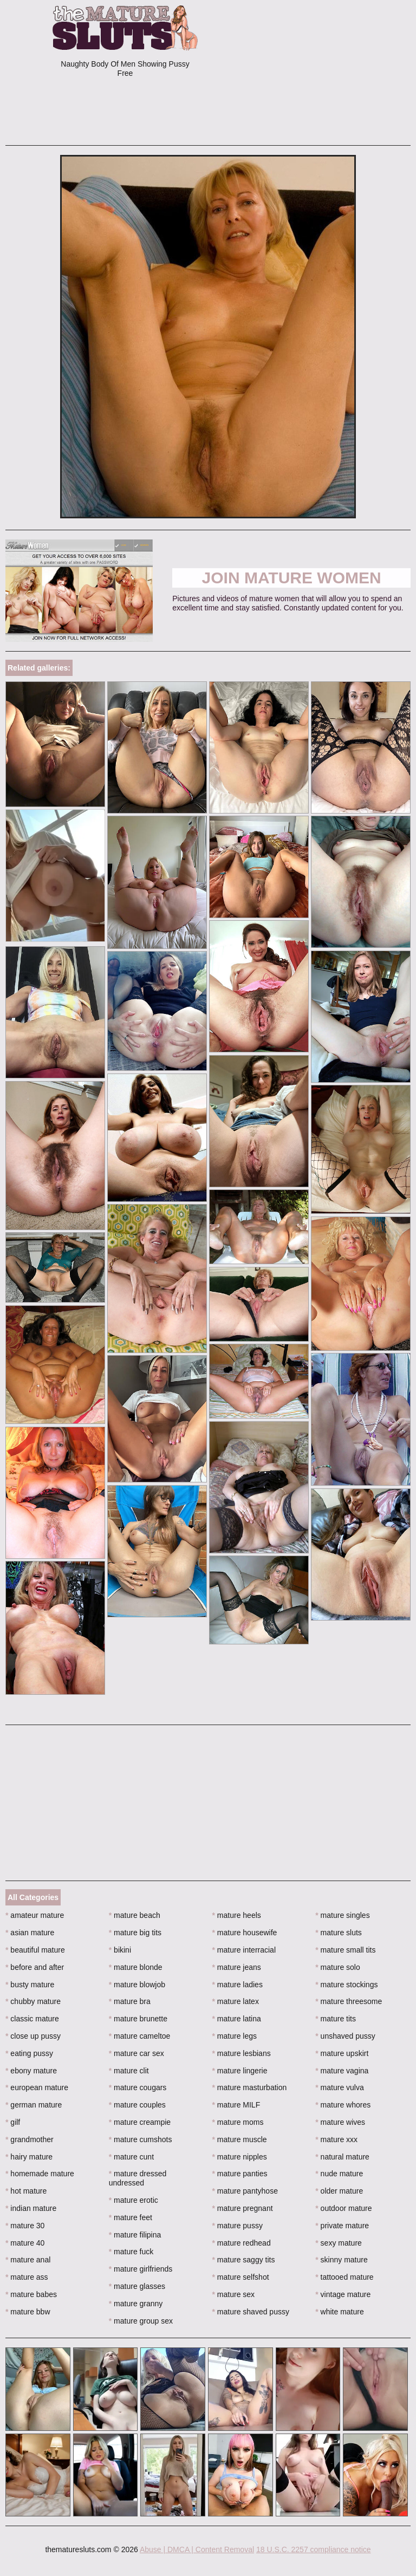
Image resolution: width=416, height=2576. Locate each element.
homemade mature (39, 2173)
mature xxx (336, 2139)
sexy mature (338, 2243)
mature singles (342, 1915)
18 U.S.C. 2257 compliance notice (313, 2549)
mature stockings (346, 1984)
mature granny (136, 2303)
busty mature (29, 1984)
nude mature (339, 2173)
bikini (120, 1950)
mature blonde (135, 1967)
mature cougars (138, 2087)
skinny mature (341, 2259)
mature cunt (131, 2156)
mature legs (234, 2036)
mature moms (238, 2122)
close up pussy (33, 2036)
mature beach (134, 1915)
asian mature (29, 1932)
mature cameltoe (140, 2036)
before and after (34, 1967)
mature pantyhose (245, 2191)
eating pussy (29, 2053)
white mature (339, 2311)
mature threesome (348, 2001)
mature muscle (239, 2139)
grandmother (29, 2139)
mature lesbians (241, 2053)
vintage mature (342, 2294)
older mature (339, 2191)
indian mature (30, 2208)
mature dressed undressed (138, 2178)
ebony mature (31, 2070)
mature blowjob (137, 1984)
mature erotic (133, 2200)
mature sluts (338, 1932)
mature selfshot (240, 2277)
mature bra (130, 2001)
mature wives (340, 2122)
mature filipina (135, 2234)
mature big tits (135, 1932)
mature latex (235, 2001)
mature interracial (244, 1950)
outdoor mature (343, 2208)
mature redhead (241, 2243)
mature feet (130, 2217)
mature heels (236, 1915)
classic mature (32, 2018)
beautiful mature (35, 1950)
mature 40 (24, 2243)
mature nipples (239, 2156)
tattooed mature (344, 2277)
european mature (36, 2087)
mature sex (233, 2294)
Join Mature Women (291, 578)
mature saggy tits (243, 2259)
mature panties (240, 2173)
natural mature (342, 2156)
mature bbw (27, 2311)
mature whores (342, 2104)
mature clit (129, 2070)
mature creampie (140, 2122)
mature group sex (141, 2321)
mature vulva (339, 2087)
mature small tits (345, 1950)
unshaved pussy (345, 2036)
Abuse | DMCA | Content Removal (197, 2549)
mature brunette (138, 2018)
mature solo (337, 1967)
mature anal (27, 2259)
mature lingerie (240, 2070)
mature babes (31, 2294)
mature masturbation (249, 2087)
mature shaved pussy (250, 2311)
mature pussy (237, 2225)
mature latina (236, 2018)
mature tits (335, 2018)
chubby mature (33, 2001)
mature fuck (131, 2251)
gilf (12, 2122)
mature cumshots (140, 2139)
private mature (342, 2225)
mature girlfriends (141, 2269)
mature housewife (244, 1932)
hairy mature (29, 2156)
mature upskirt (341, 2053)
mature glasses (137, 2286)
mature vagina (341, 2070)
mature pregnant (242, 2208)
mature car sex (136, 2053)
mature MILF (236, 2104)
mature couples (137, 2104)
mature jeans (236, 1967)
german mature (33, 2104)
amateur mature (34, 1915)
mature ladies (237, 1984)
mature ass (26, 2277)
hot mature (26, 2191)
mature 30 (24, 2225)
